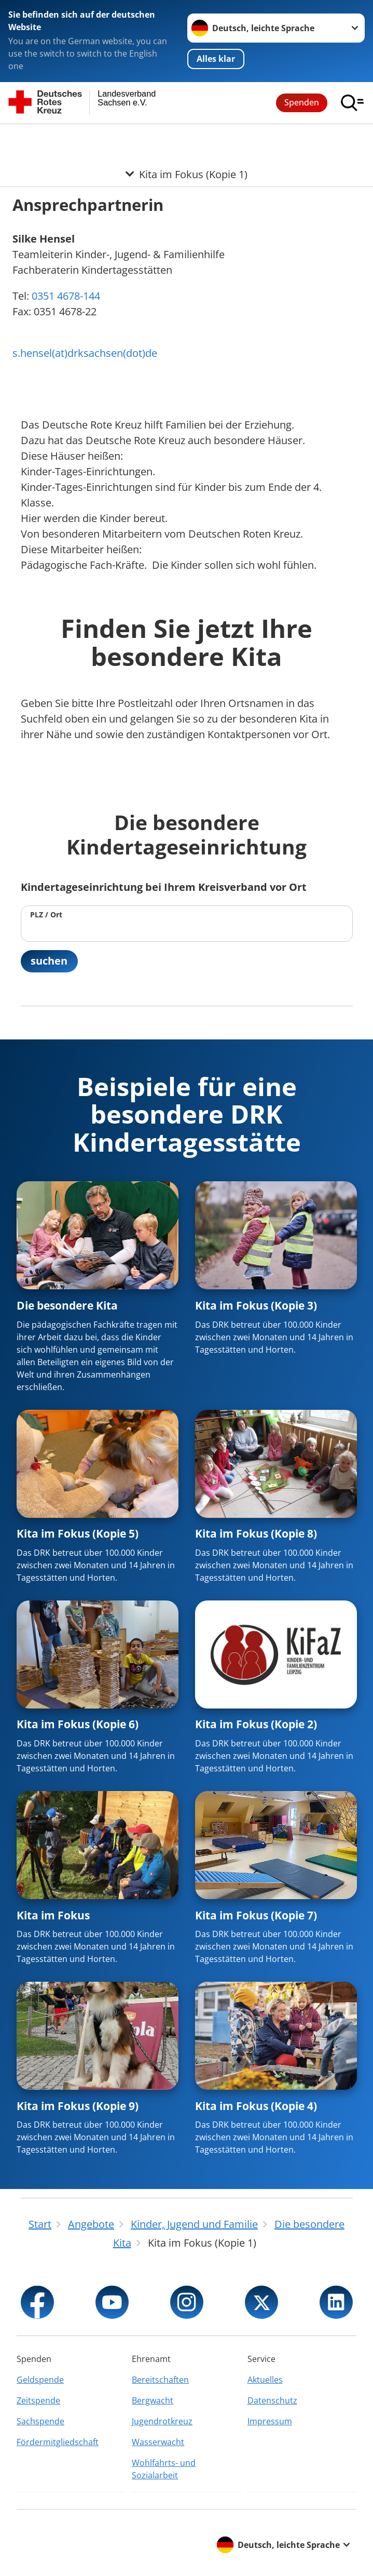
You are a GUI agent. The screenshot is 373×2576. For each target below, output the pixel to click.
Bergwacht (152, 2400)
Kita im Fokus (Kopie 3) (256, 1306)
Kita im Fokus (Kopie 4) (256, 2106)
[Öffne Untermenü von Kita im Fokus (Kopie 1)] (186, 136)
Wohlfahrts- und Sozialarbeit (164, 2469)
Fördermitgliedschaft (58, 2442)
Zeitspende (38, 2400)
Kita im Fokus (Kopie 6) (78, 1724)
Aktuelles (265, 2379)
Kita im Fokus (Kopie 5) (78, 1534)
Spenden (301, 102)
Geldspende (40, 2379)
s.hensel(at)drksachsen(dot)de (84, 353)
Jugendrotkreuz (162, 2421)
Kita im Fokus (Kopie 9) (78, 2106)
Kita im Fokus (53, 1915)
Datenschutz (272, 2400)
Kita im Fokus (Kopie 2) (256, 1724)
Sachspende (40, 2421)
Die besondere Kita (67, 1306)
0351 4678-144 (64, 296)
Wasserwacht (158, 2442)
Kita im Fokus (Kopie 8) (256, 1534)
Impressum (269, 2421)
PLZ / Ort (46, 914)
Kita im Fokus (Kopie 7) (256, 1915)
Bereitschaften (160, 2379)
